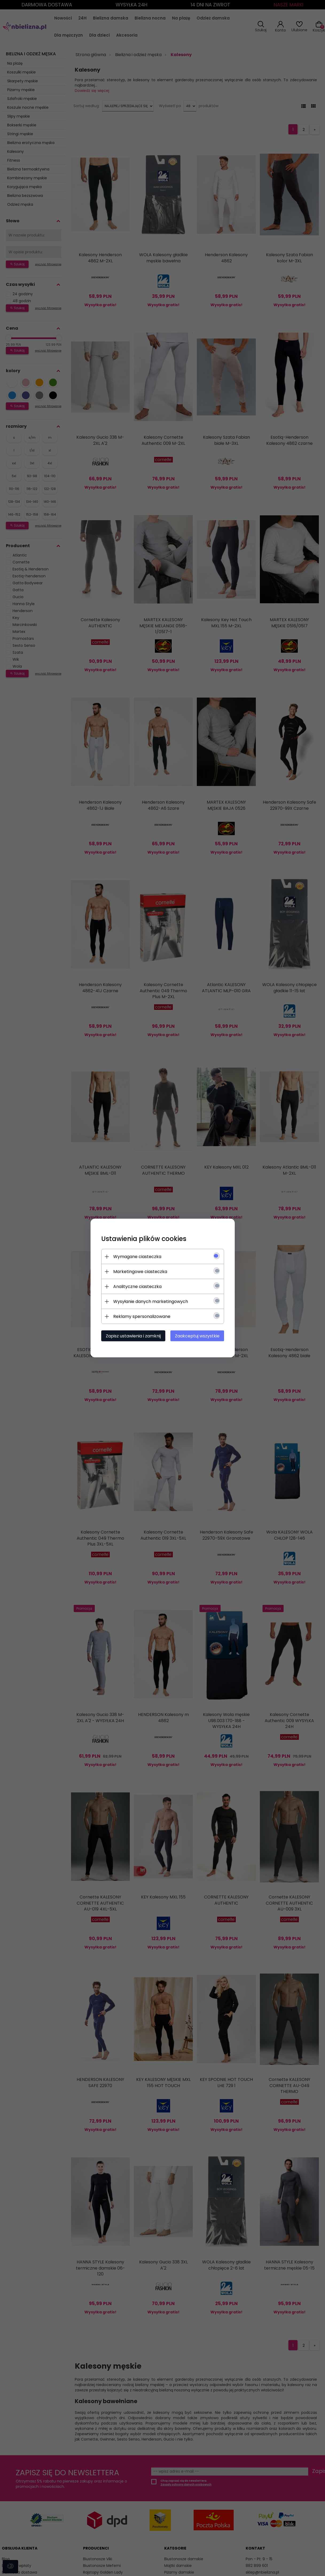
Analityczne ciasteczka (137, 1286)
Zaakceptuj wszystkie (197, 1336)
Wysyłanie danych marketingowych (150, 1301)
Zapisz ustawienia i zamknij (133, 1336)
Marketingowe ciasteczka (140, 1271)
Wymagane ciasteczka (137, 1257)
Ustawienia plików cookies (143, 1239)
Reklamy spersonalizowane (141, 1316)
